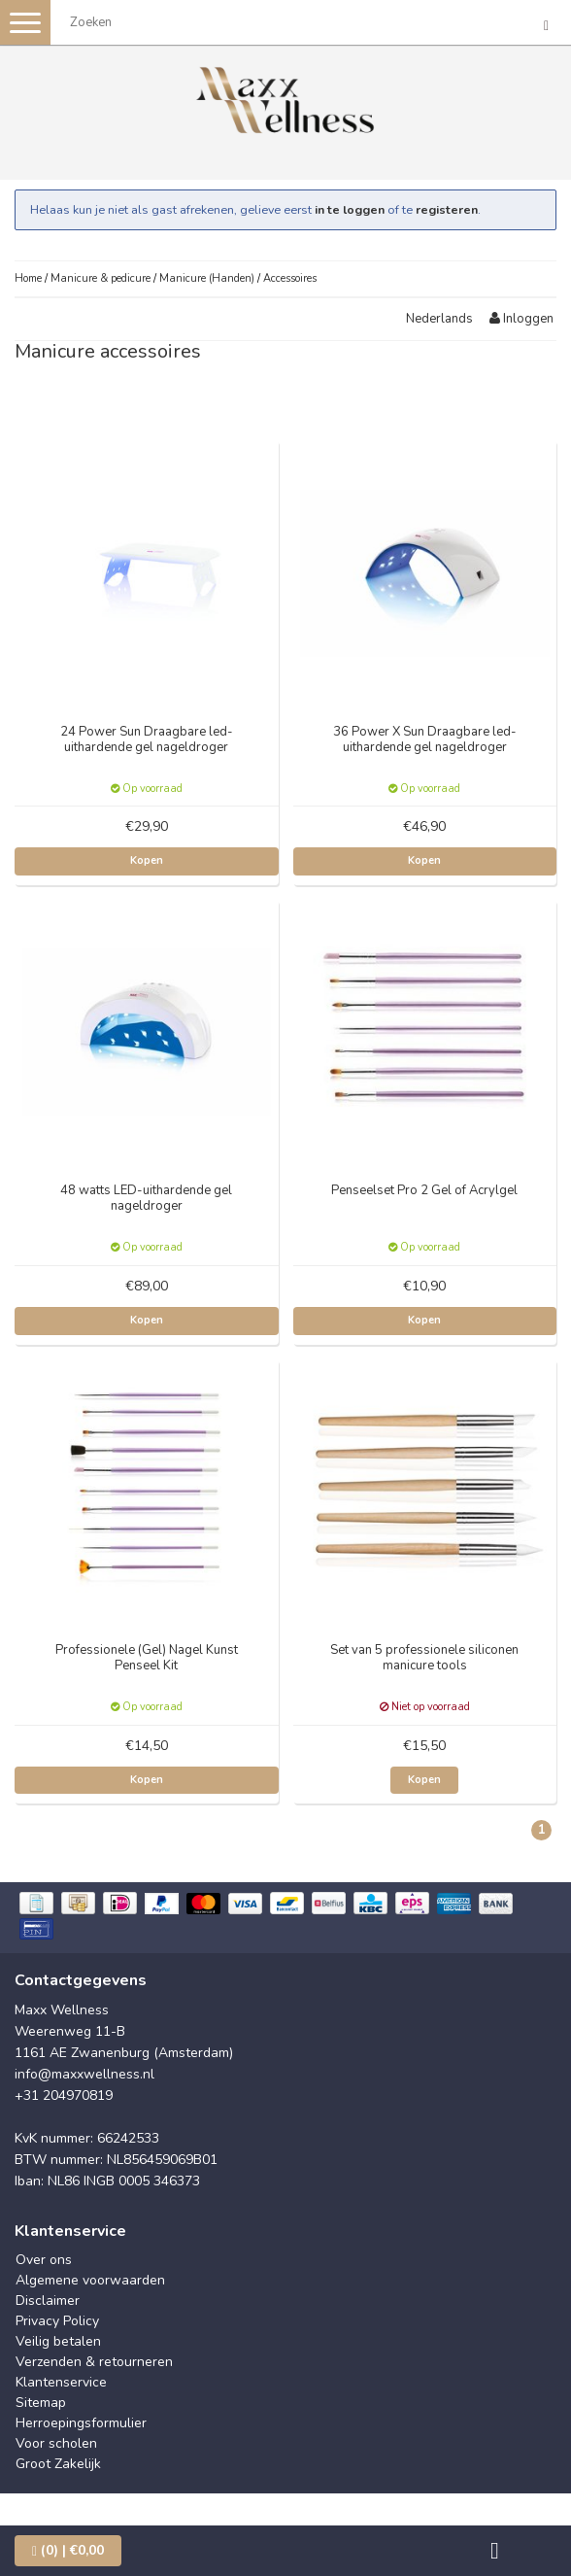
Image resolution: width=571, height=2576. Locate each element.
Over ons (44, 2259)
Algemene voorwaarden (90, 2280)
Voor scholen (56, 2443)
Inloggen (521, 318)
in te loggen (350, 209)
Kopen (146, 860)
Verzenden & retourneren (94, 2362)
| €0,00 (68, 2550)
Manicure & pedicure (100, 278)
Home (28, 278)
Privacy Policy (57, 2321)
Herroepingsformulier (81, 2423)
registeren (447, 209)
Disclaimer (48, 2300)
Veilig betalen (58, 2341)
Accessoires (290, 278)
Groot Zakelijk (58, 2464)
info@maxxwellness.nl (84, 2074)
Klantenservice (61, 2382)
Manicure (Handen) (206, 278)
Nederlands (439, 318)
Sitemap (41, 2402)
